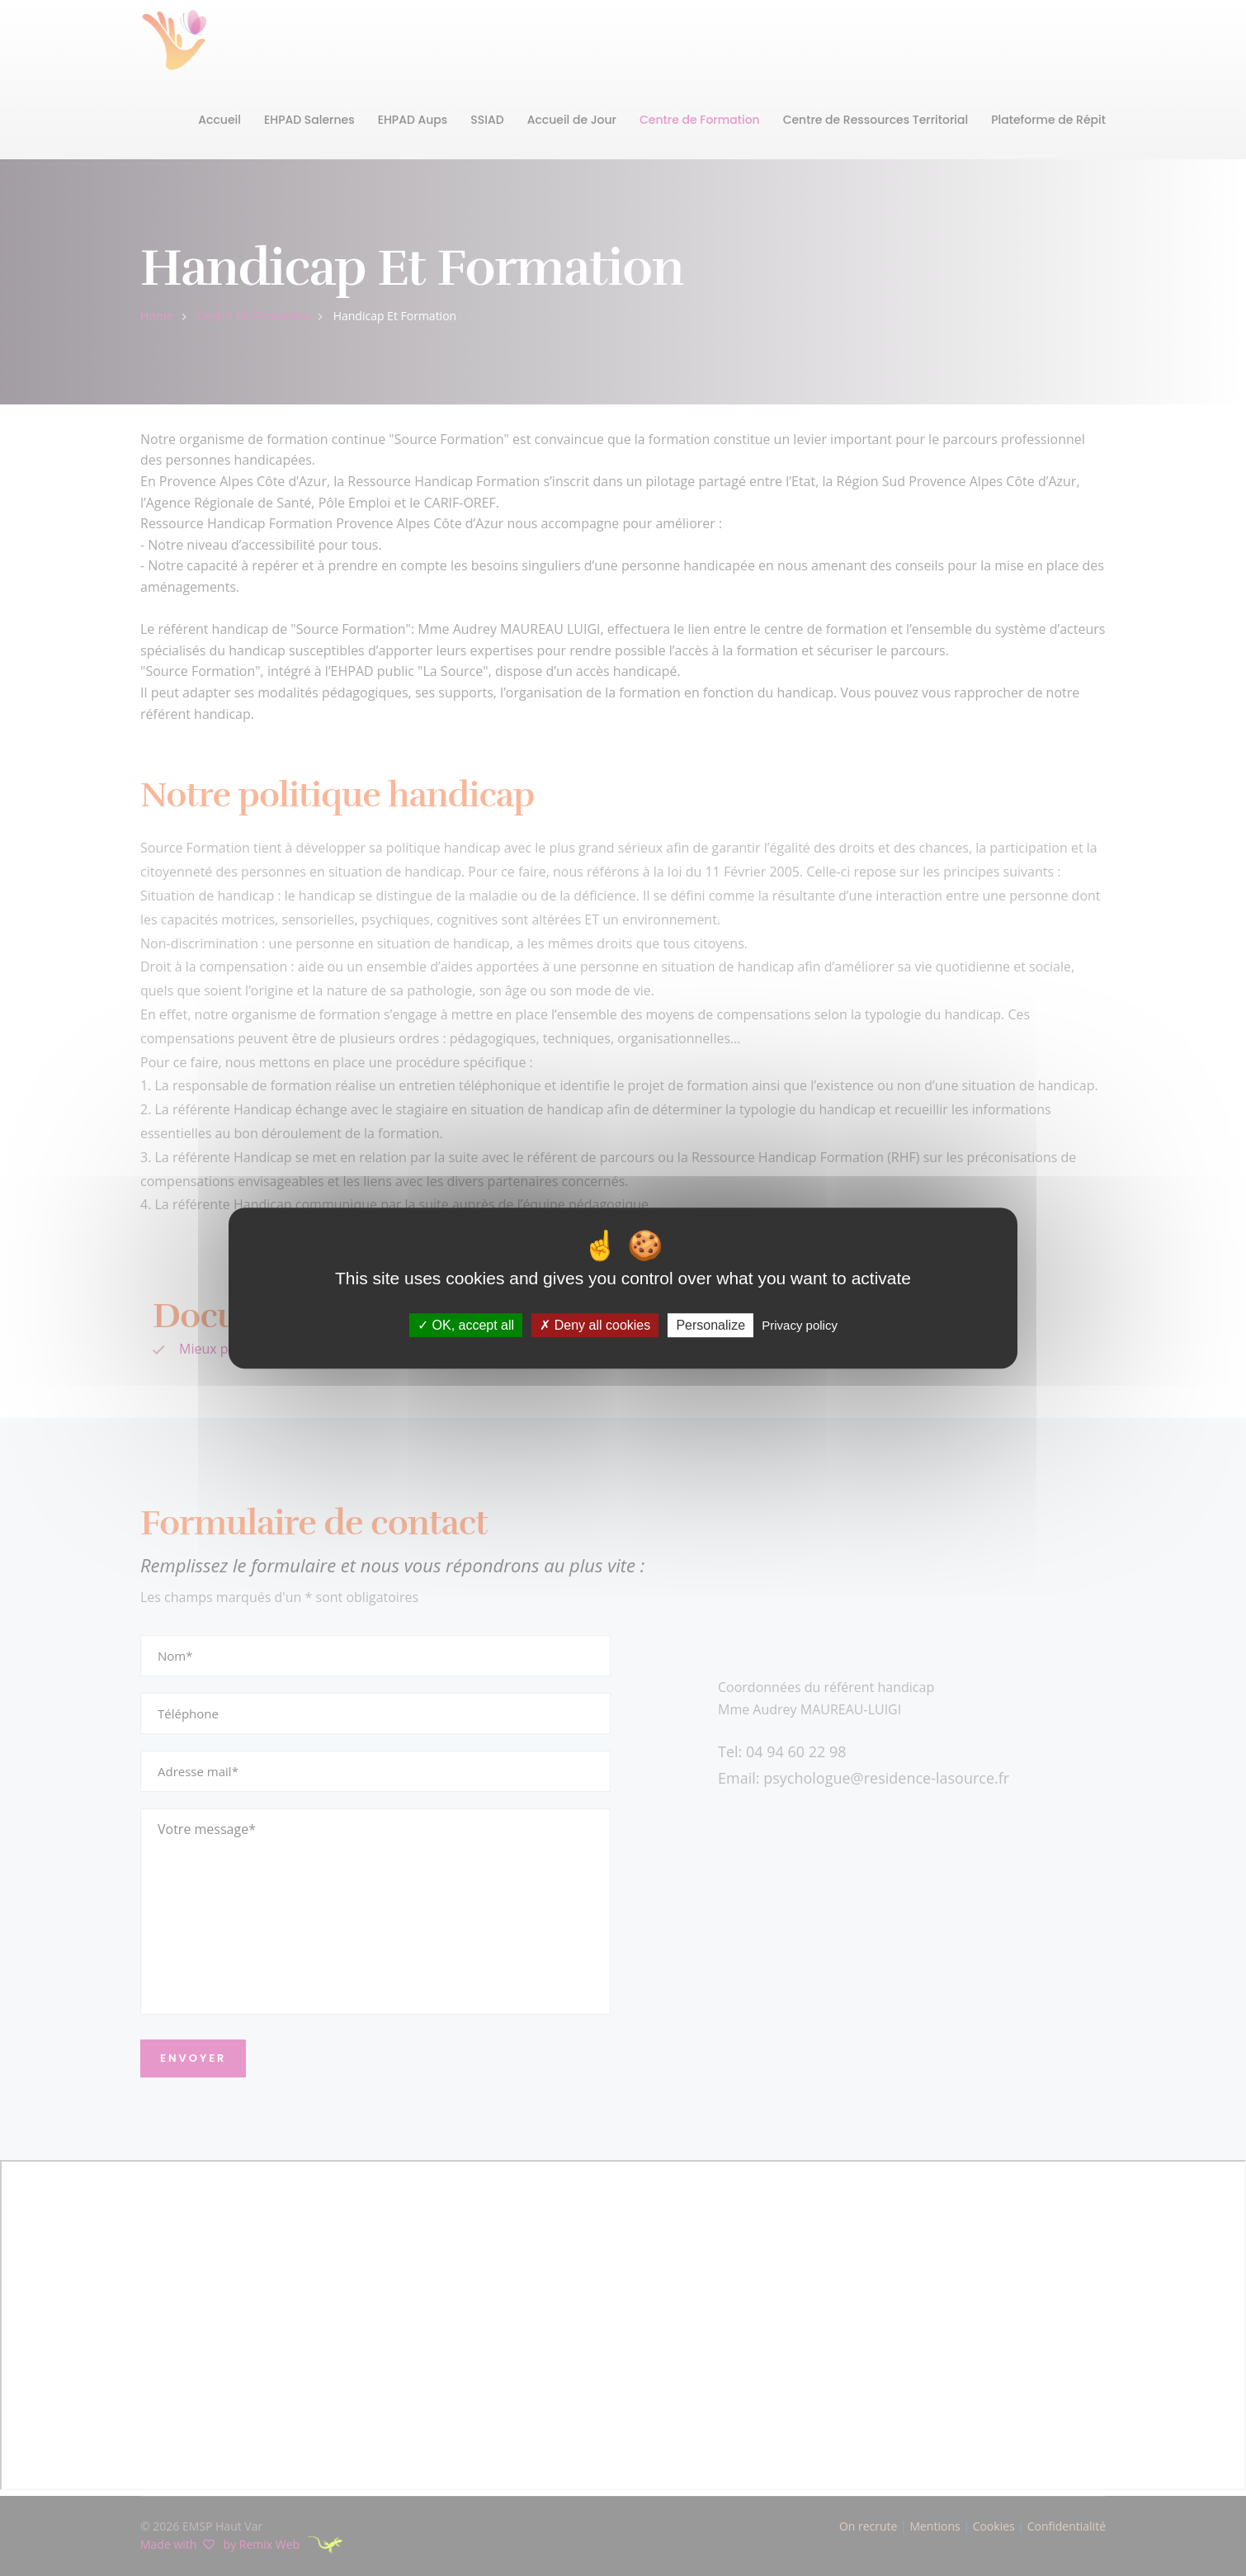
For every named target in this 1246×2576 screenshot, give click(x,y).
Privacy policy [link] (800, 1325)
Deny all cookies (595, 1325)
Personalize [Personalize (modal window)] (710, 1325)
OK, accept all (466, 1325)
